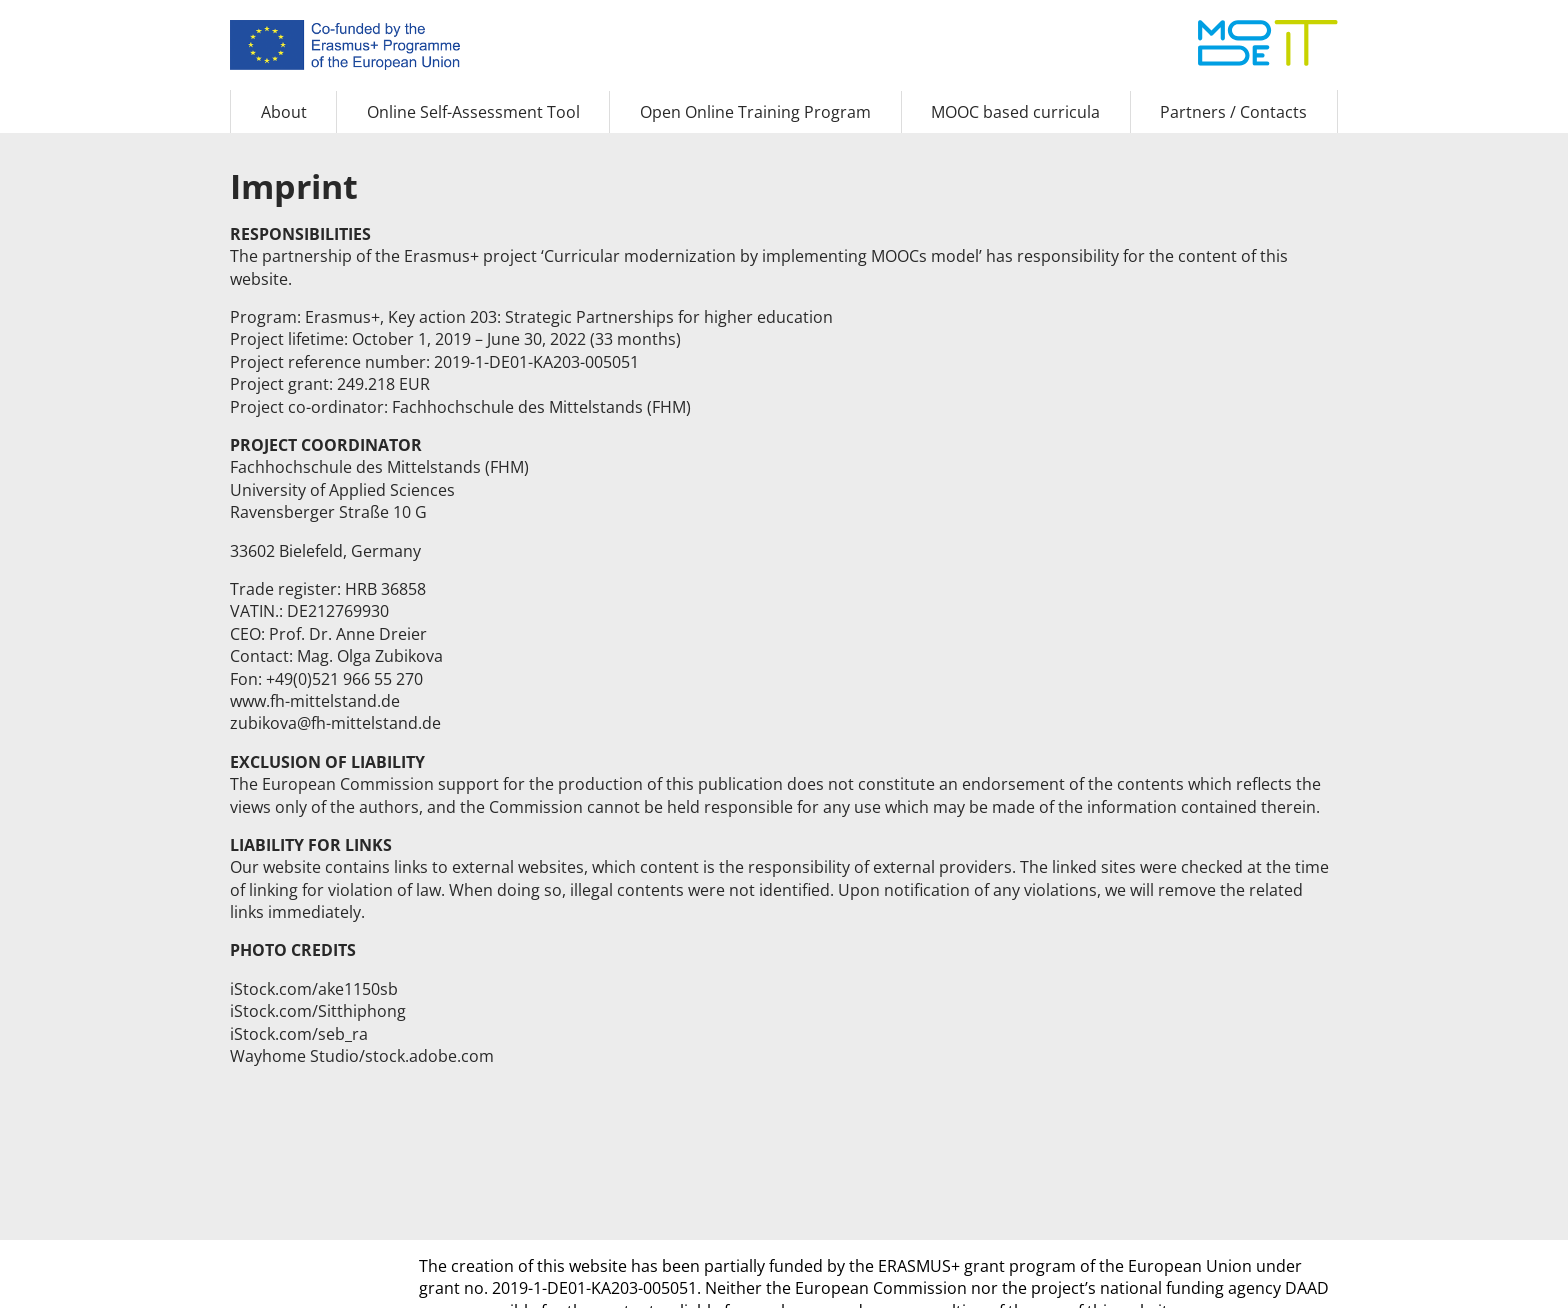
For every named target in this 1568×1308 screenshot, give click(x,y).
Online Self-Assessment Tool (473, 112)
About (284, 112)
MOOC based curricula (1015, 112)
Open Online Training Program (755, 112)
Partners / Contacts (1233, 112)
